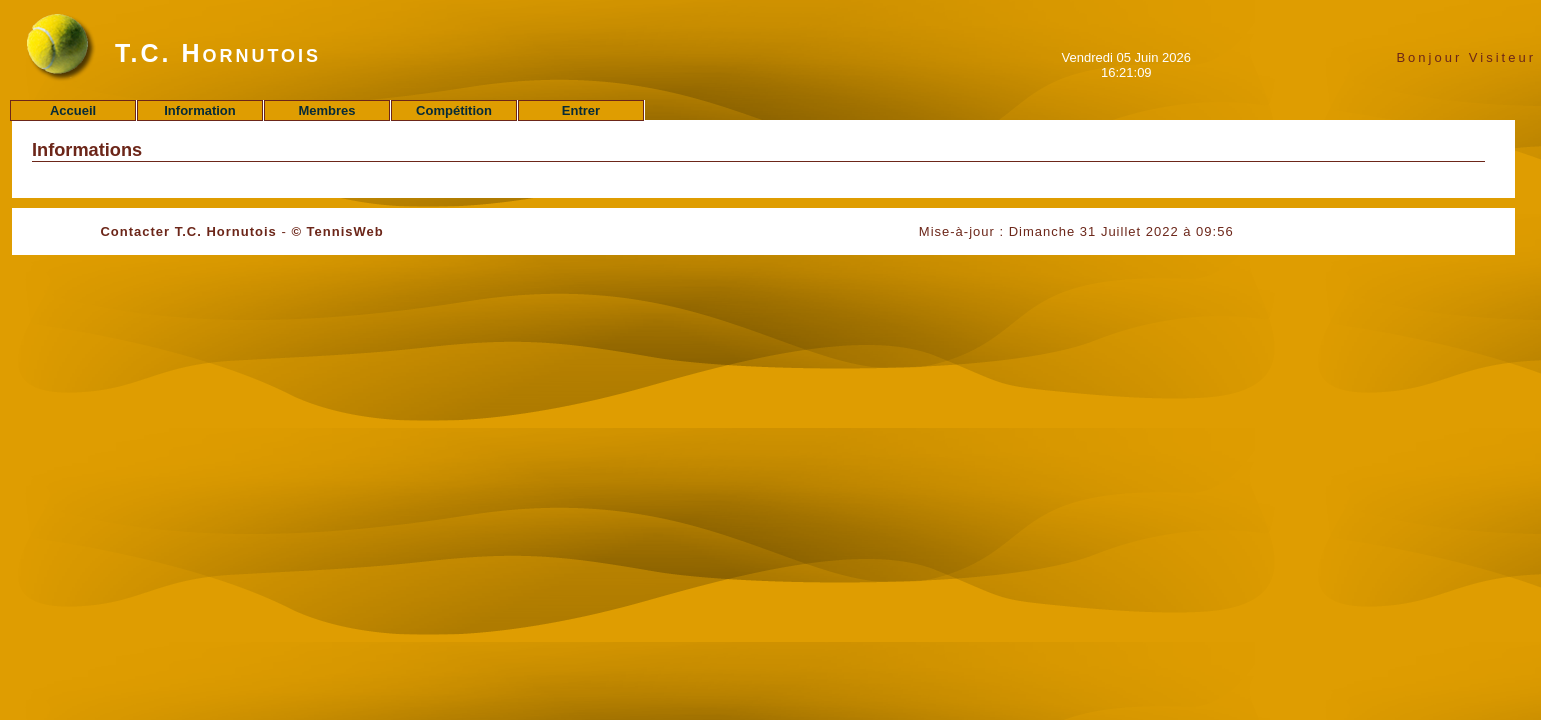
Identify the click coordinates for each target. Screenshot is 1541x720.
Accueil (73, 110)
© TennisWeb (337, 231)
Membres (326, 110)
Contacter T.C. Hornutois (188, 231)
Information (200, 110)
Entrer (581, 110)
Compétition (454, 110)
